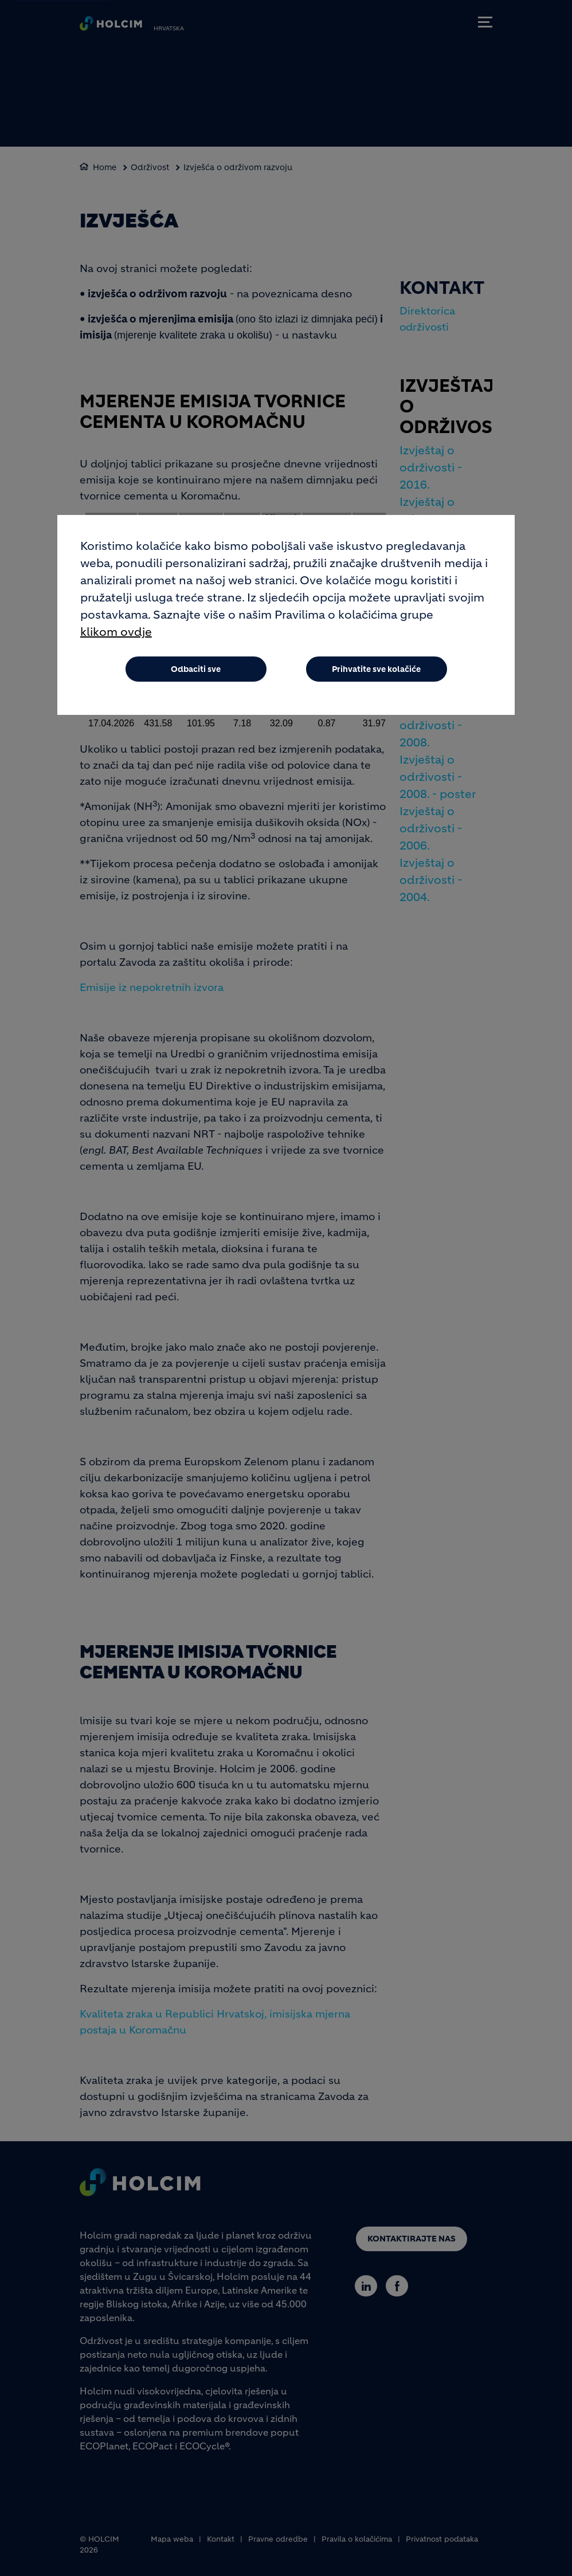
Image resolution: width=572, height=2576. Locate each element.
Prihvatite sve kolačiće (376, 669)
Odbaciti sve (196, 669)
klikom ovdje (116, 632)
